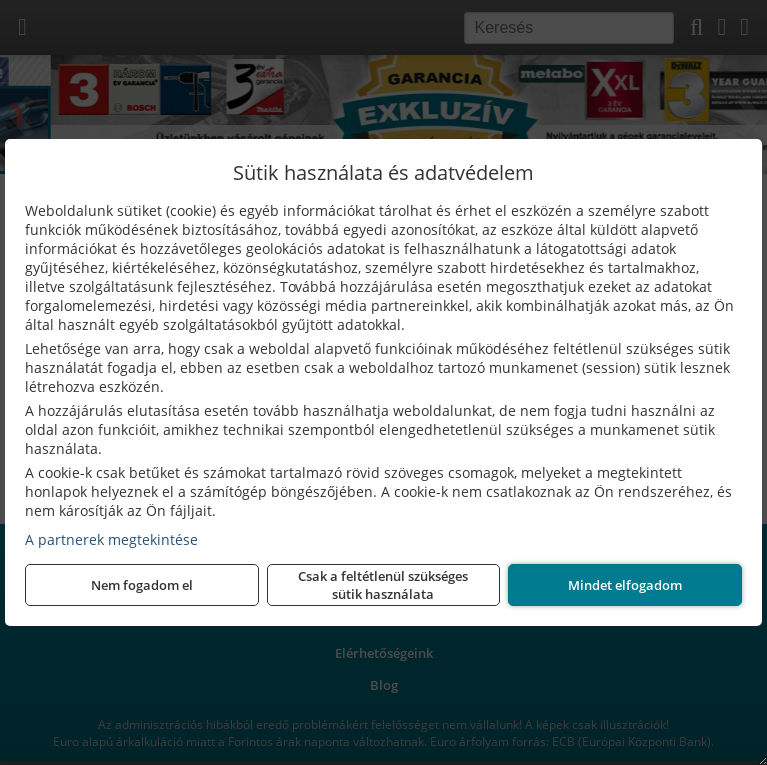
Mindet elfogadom (625, 585)
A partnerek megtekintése (111, 539)
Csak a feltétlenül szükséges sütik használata (383, 585)
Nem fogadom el (142, 585)
